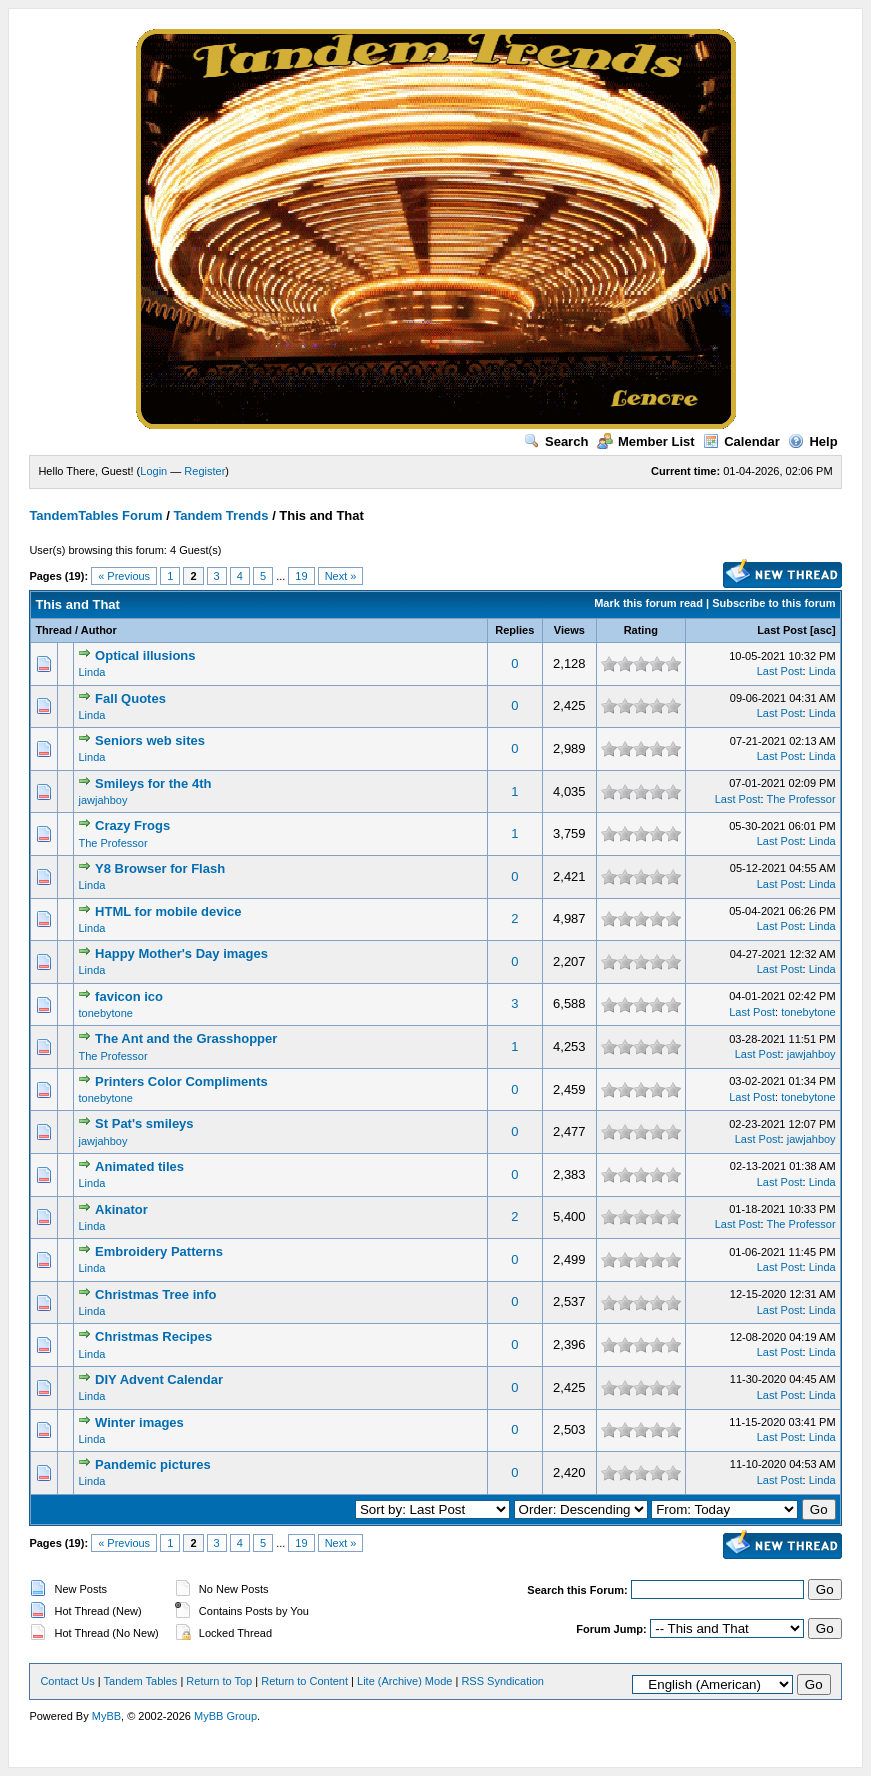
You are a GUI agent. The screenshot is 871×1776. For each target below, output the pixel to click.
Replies (514, 630)
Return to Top (219, 1681)
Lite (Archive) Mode (404, 1681)
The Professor (801, 799)
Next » (341, 576)
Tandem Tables (141, 1681)
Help (812, 441)
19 (301, 576)
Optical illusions (145, 655)
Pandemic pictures (153, 1464)
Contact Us (67, 1681)
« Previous (124, 576)
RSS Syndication (502, 1681)
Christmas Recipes (153, 1336)
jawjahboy (102, 800)
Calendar (741, 441)
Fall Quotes (130, 698)
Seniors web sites (150, 740)
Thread (53, 630)
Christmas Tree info (155, 1294)
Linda (91, 672)
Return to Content (304, 1681)
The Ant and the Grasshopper (186, 1038)
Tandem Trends (220, 515)
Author (99, 630)
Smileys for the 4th (153, 783)
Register (204, 471)
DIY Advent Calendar (159, 1379)
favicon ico (129, 996)
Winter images (139, 1422)
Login (153, 471)
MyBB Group (225, 1716)
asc (823, 630)
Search (556, 441)
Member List (646, 441)
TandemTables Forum (95, 515)
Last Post (782, 630)
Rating (641, 630)
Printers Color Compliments (181, 1081)
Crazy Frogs (132, 825)
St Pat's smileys (144, 1123)
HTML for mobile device (168, 911)
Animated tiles (139, 1166)
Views (569, 630)
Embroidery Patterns (159, 1251)
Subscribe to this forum (773, 603)
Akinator (121, 1209)
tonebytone (105, 1013)
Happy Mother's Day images (181, 953)
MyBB (106, 1716)
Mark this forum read (648, 603)
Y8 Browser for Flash (160, 868)
